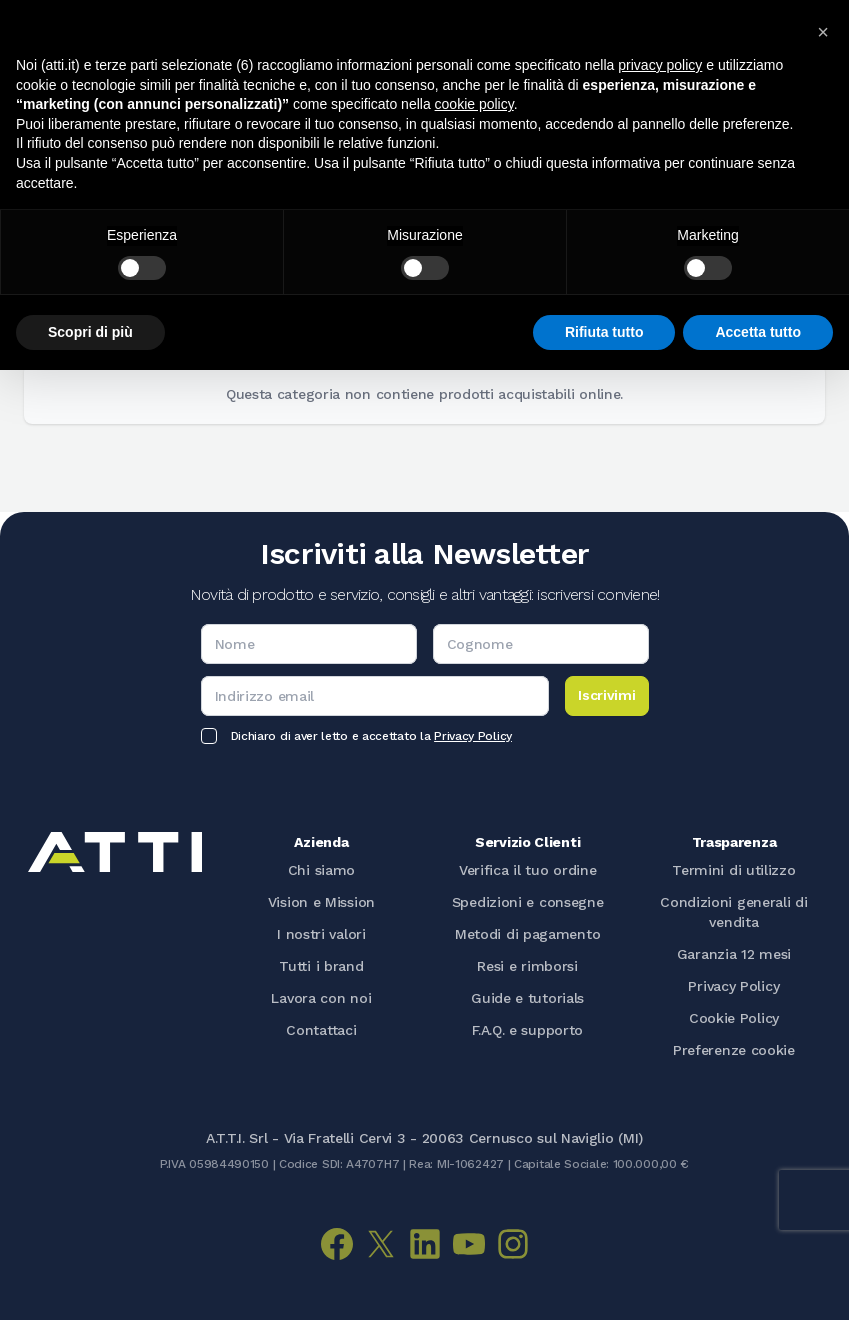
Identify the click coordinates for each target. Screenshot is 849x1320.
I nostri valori (321, 934)
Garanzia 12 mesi (734, 954)
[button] (823, 32)
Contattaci (321, 1030)
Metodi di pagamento (527, 934)
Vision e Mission (321, 902)
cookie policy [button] (474, 104)
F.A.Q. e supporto (527, 1030)
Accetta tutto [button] (758, 332)
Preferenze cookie (734, 1050)
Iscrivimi (606, 695)
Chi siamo (321, 870)
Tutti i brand (321, 966)
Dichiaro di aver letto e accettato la (371, 736)
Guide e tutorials (527, 998)
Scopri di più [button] (90, 332)
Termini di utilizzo (733, 870)
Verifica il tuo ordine (527, 870)
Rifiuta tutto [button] (604, 332)
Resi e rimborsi (527, 966)
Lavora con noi (321, 998)
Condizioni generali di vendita (733, 912)
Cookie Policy (734, 1018)
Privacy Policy (473, 736)
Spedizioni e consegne (528, 902)
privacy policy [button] (660, 65)
